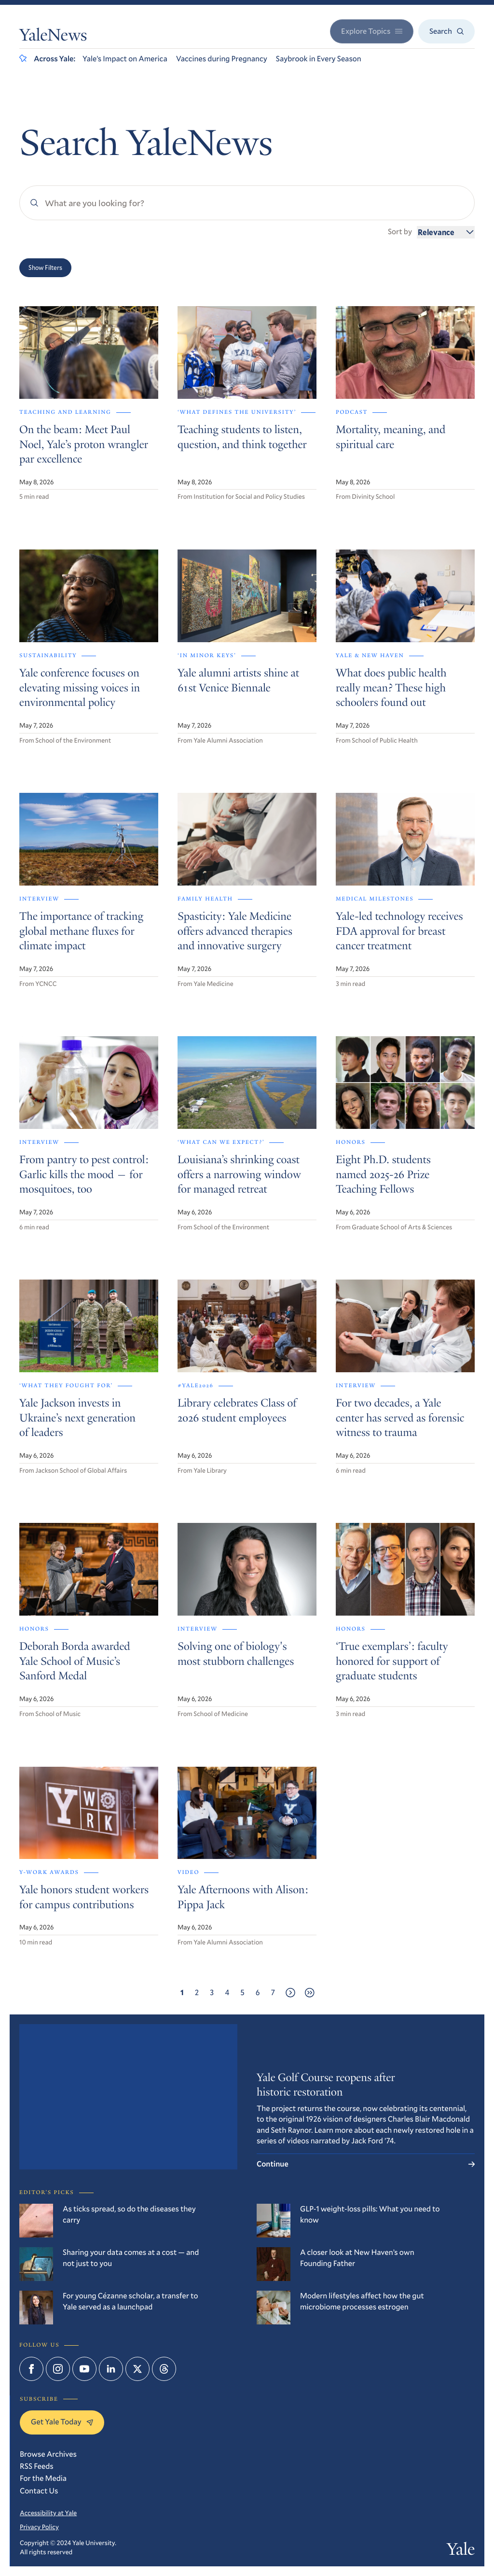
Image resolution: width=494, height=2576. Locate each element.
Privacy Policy (39, 2526)
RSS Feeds (37, 2466)
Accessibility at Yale (48, 2512)
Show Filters (45, 267)
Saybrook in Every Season (318, 59)
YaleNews (53, 37)
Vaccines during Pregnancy (221, 59)
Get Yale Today (62, 2422)
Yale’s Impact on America (124, 59)
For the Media (43, 2478)
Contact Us (39, 2491)
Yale (461, 2551)
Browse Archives (48, 2454)
